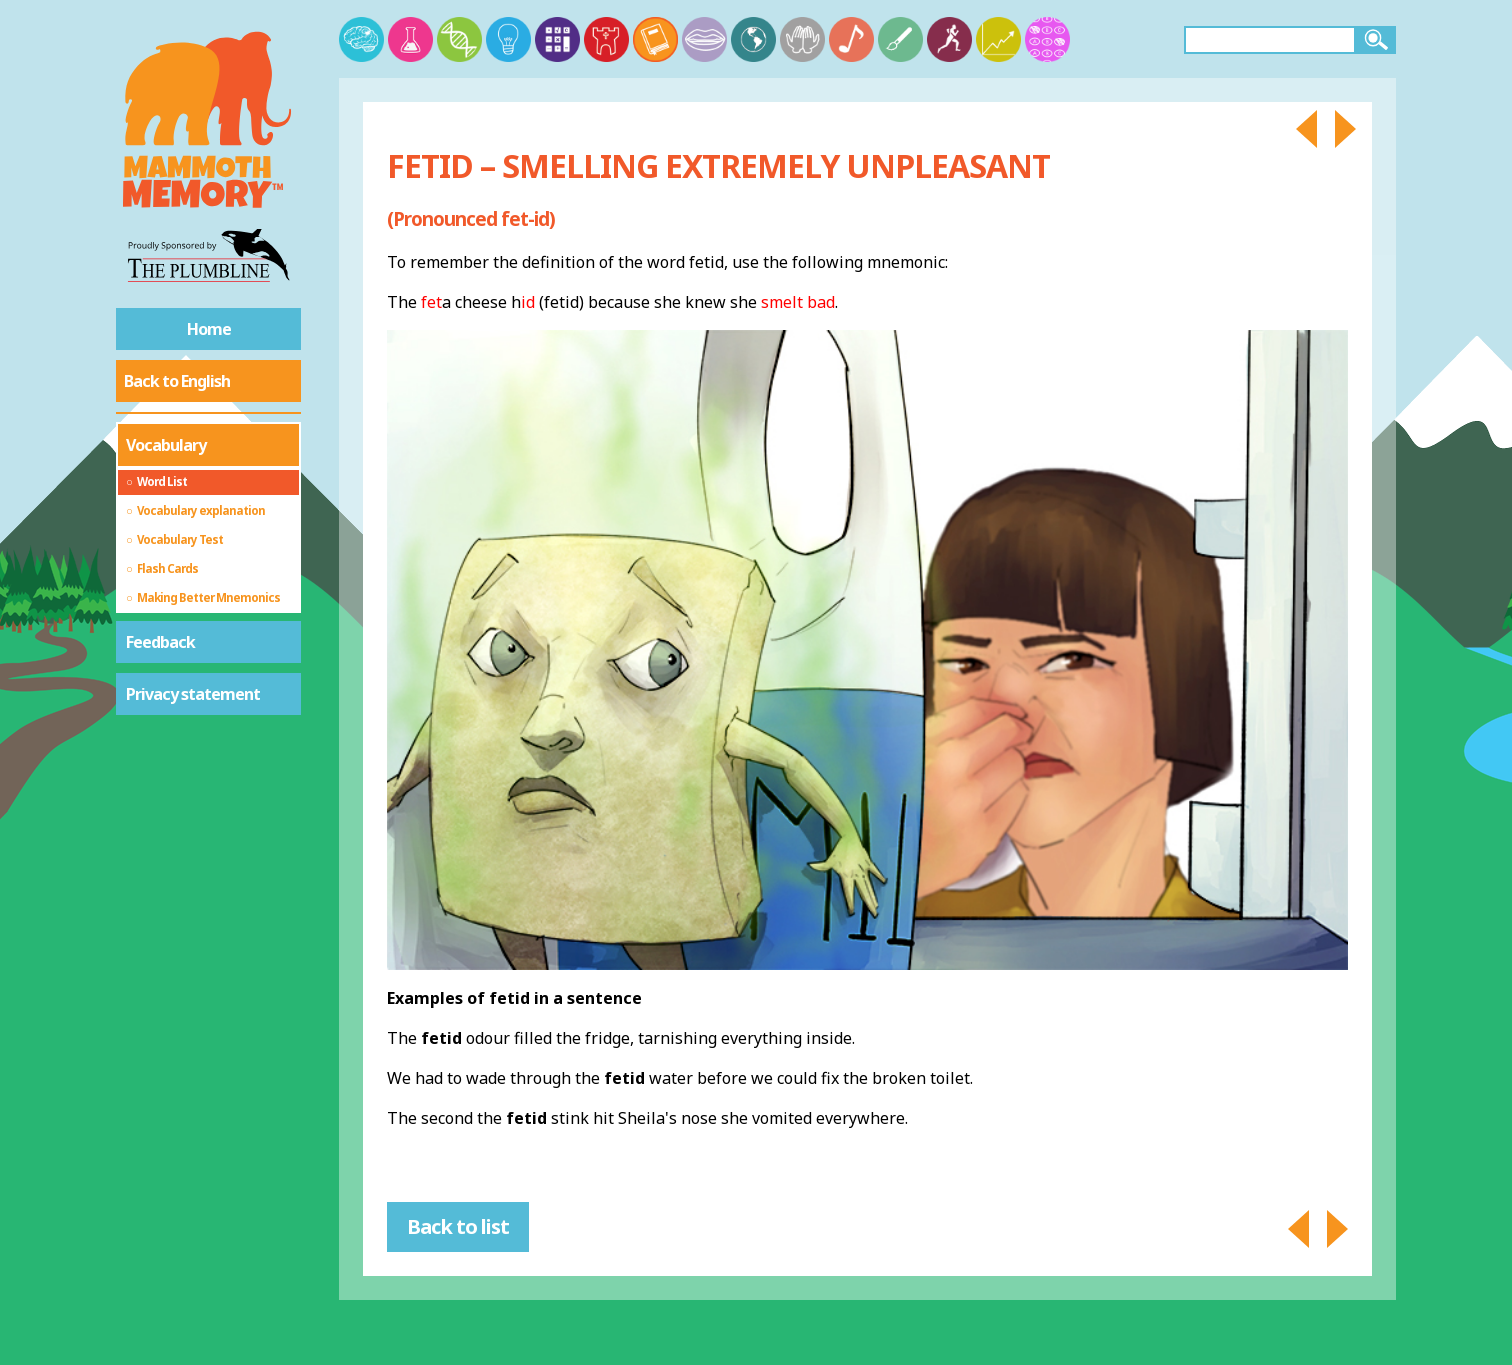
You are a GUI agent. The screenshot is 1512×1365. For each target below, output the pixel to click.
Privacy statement (193, 694)
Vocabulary (166, 445)
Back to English (177, 381)
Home (209, 329)
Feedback (160, 642)
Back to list (458, 1226)
